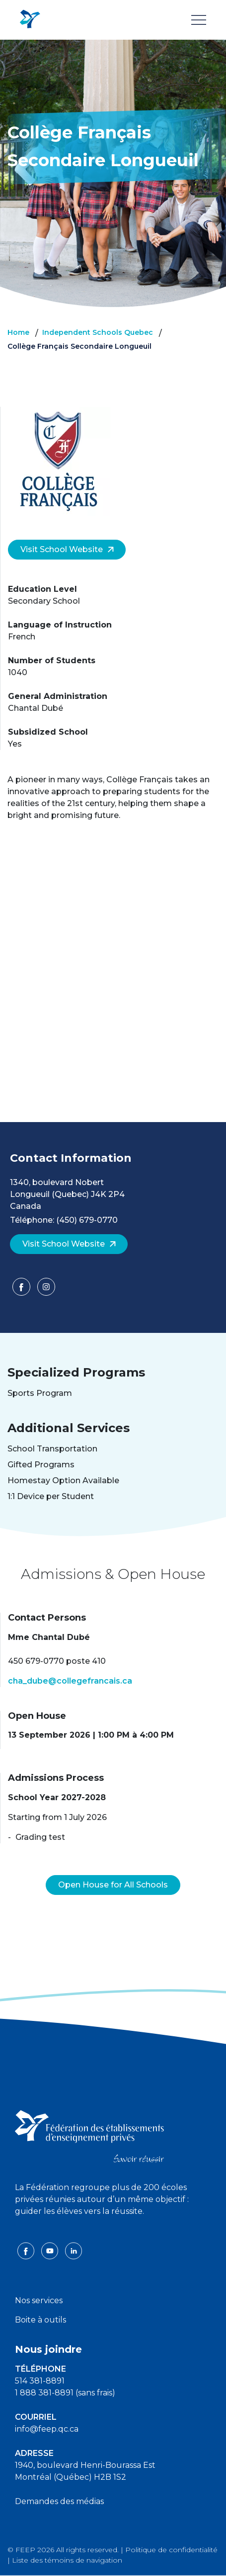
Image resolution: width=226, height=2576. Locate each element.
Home (18, 332)
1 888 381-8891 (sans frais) (65, 2392)
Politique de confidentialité (171, 2549)
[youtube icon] (51, 2250)
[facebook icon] (27, 2250)
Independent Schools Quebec (97, 332)
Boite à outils (40, 2320)
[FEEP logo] (89, 2135)
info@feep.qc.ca (46, 2429)
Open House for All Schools (113, 1884)
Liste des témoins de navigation (67, 2560)
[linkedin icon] (73, 2250)
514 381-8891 (40, 2381)
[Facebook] (22, 1290)
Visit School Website (67, 549)
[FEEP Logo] (30, 19)
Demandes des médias (59, 2501)
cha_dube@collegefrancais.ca (70, 1681)
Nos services (39, 2300)
